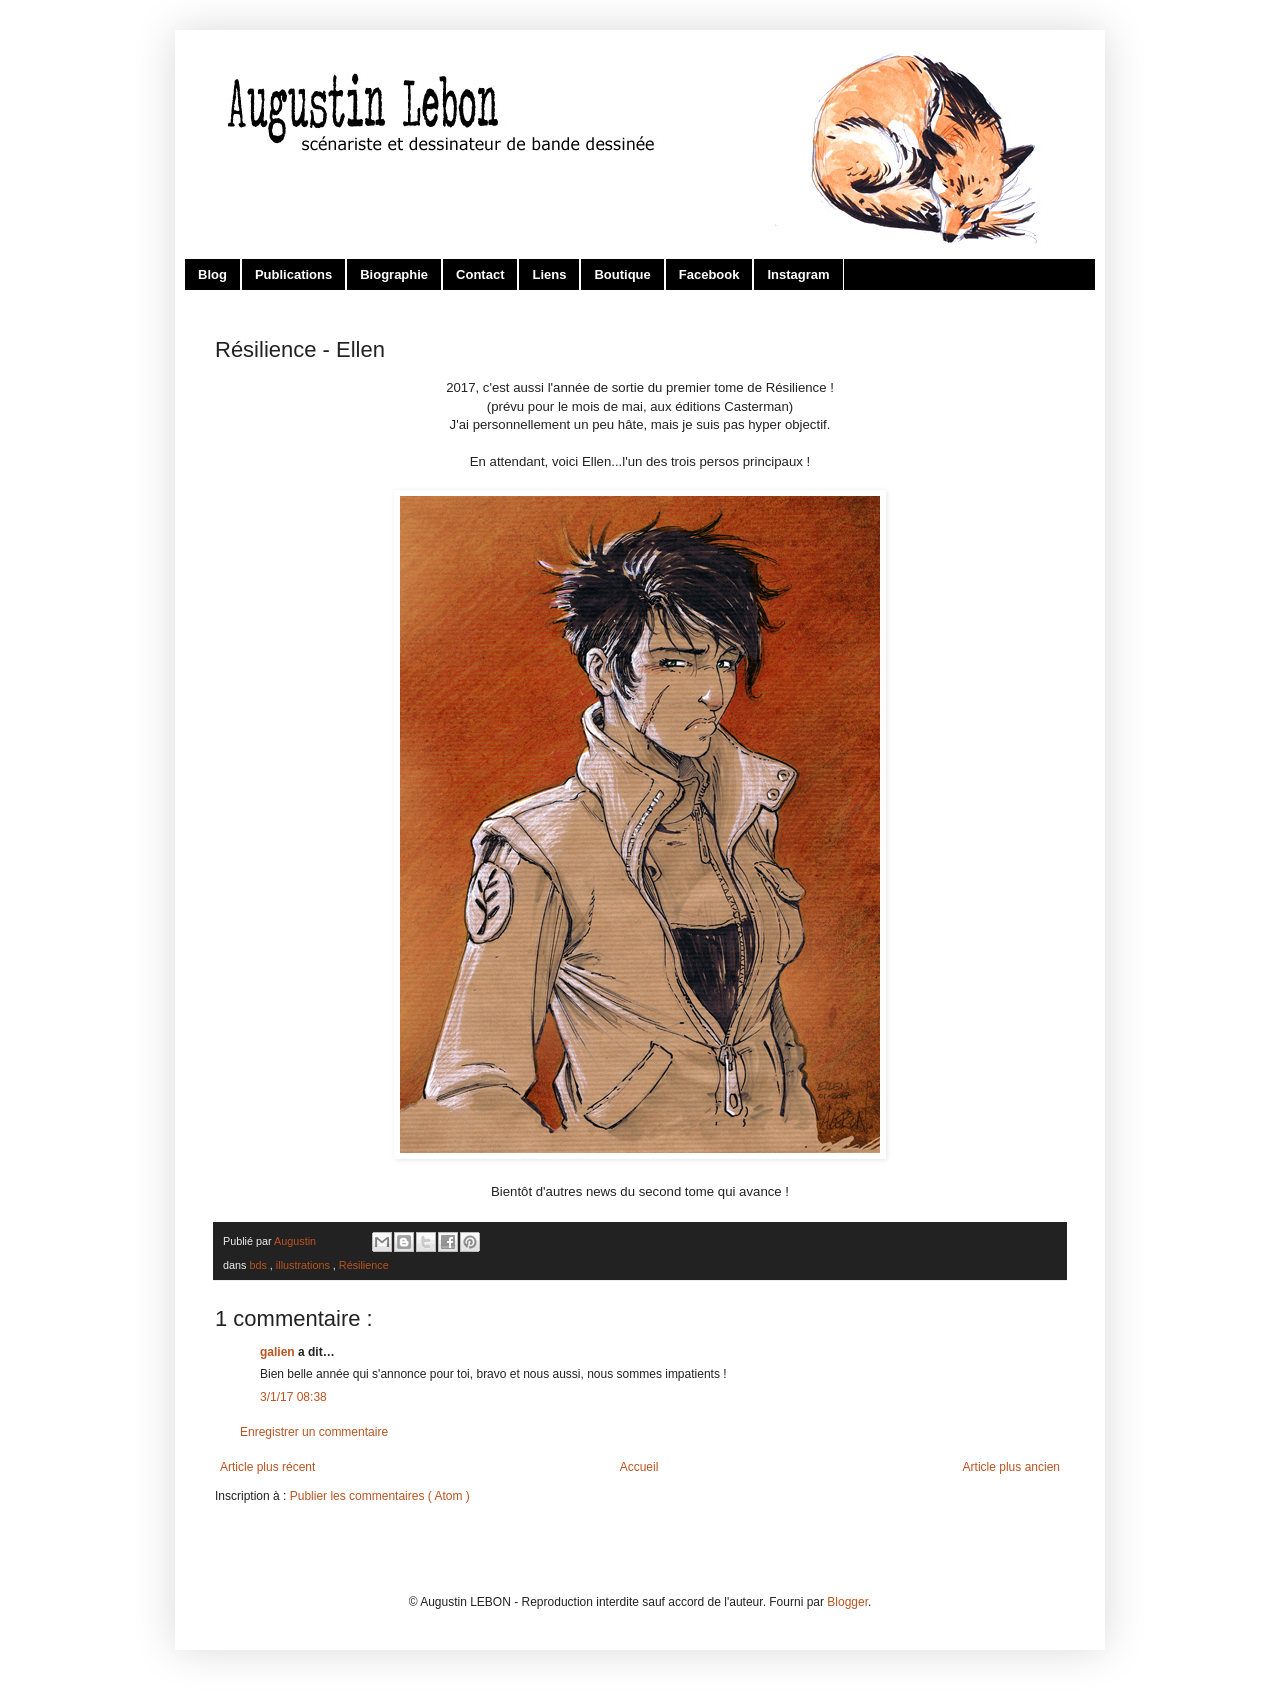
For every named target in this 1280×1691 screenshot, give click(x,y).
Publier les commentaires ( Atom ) (380, 1496)
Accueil (639, 1467)
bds (259, 1265)
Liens (549, 274)
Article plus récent (267, 1467)
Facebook (709, 274)
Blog (212, 274)
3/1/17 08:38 (293, 1397)
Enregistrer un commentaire (314, 1432)
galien (279, 1352)
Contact (480, 274)
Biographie (394, 274)
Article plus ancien (1011, 1467)
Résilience (364, 1265)
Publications (293, 274)
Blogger (847, 1602)
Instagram (798, 274)
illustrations (304, 1265)
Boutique (622, 274)
